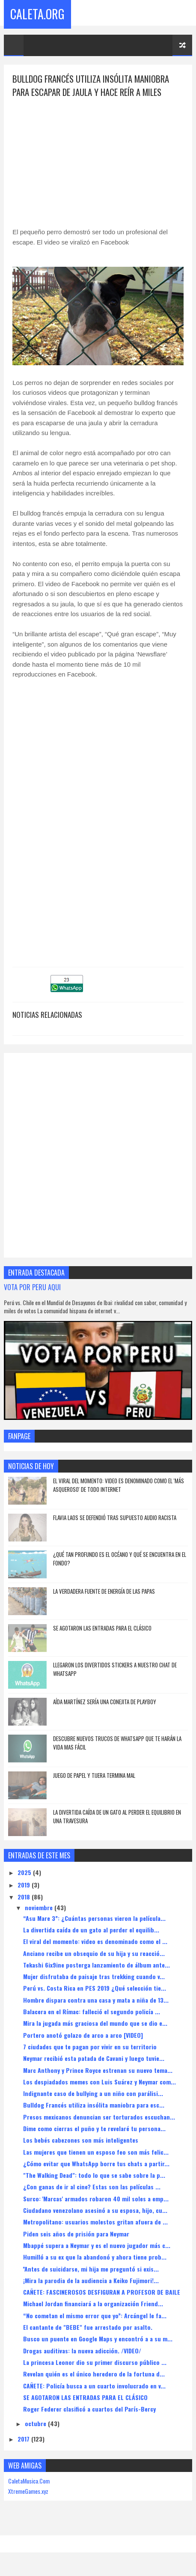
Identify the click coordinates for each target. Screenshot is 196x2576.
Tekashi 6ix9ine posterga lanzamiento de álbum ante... (96, 1966)
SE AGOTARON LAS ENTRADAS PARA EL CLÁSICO (102, 1629)
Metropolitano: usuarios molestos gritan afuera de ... (95, 2223)
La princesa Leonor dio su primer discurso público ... (94, 2363)
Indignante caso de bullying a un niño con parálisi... (93, 2094)
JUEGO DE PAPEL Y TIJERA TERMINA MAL (94, 1777)
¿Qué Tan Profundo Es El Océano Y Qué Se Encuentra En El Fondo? (119, 1560)
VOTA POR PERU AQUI (32, 1288)
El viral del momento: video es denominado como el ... (95, 1942)
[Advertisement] (98, 160)
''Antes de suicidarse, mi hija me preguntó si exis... (91, 2270)
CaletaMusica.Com (29, 2482)
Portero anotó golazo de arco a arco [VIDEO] (83, 2036)
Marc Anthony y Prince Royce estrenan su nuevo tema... (97, 2071)
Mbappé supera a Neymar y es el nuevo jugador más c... (96, 2246)
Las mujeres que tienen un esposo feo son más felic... (96, 2153)
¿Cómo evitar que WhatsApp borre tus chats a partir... (96, 2165)
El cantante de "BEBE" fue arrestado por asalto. (87, 2328)
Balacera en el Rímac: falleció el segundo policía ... (91, 2013)
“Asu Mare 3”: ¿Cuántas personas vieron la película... (94, 1919)
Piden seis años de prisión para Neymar (76, 2235)
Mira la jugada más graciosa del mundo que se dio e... (95, 2024)
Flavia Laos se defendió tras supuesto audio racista (114, 1519)
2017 (24, 2440)
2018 (25, 1898)
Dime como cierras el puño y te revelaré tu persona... (94, 2130)
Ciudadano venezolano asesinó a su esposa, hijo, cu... (95, 2211)
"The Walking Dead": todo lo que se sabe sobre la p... (94, 2176)
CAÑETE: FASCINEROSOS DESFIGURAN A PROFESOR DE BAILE (101, 2293)
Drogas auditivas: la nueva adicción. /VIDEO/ (82, 2352)
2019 (25, 1886)
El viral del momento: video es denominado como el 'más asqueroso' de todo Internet (118, 1486)
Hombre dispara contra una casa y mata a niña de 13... (96, 2001)
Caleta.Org (37, 12)
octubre (36, 2425)
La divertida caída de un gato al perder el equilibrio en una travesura (117, 1818)
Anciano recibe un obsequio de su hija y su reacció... (94, 1954)
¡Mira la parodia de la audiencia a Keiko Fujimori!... (91, 2282)
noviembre (39, 1909)
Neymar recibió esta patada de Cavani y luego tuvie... (93, 2059)
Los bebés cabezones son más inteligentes (80, 2141)
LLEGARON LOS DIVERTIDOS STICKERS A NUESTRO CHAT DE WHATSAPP (115, 1670)
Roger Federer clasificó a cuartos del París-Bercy (89, 2410)
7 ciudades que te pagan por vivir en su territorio (90, 2048)
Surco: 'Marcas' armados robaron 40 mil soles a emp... (96, 2200)
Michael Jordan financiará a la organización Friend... (93, 2305)
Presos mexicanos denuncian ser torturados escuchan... (99, 2118)
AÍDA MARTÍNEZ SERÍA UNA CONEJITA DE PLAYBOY (104, 1703)
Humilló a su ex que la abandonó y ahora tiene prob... (94, 2258)
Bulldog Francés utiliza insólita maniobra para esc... (93, 2106)
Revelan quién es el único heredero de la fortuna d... (94, 2375)
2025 (25, 1873)
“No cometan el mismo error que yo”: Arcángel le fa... (94, 2317)
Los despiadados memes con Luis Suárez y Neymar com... (99, 2083)
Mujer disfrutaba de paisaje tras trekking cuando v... (94, 1978)
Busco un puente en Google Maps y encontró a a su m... (97, 2340)
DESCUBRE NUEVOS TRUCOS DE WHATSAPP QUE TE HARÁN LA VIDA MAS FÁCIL (117, 1744)
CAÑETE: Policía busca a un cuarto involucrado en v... (94, 2387)
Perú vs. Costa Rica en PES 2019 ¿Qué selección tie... (94, 1989)
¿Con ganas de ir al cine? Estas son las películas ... (91, 2188)
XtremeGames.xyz (28, 2492)
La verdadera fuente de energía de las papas (104, 1593)
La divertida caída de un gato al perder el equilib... (91, 1931)
